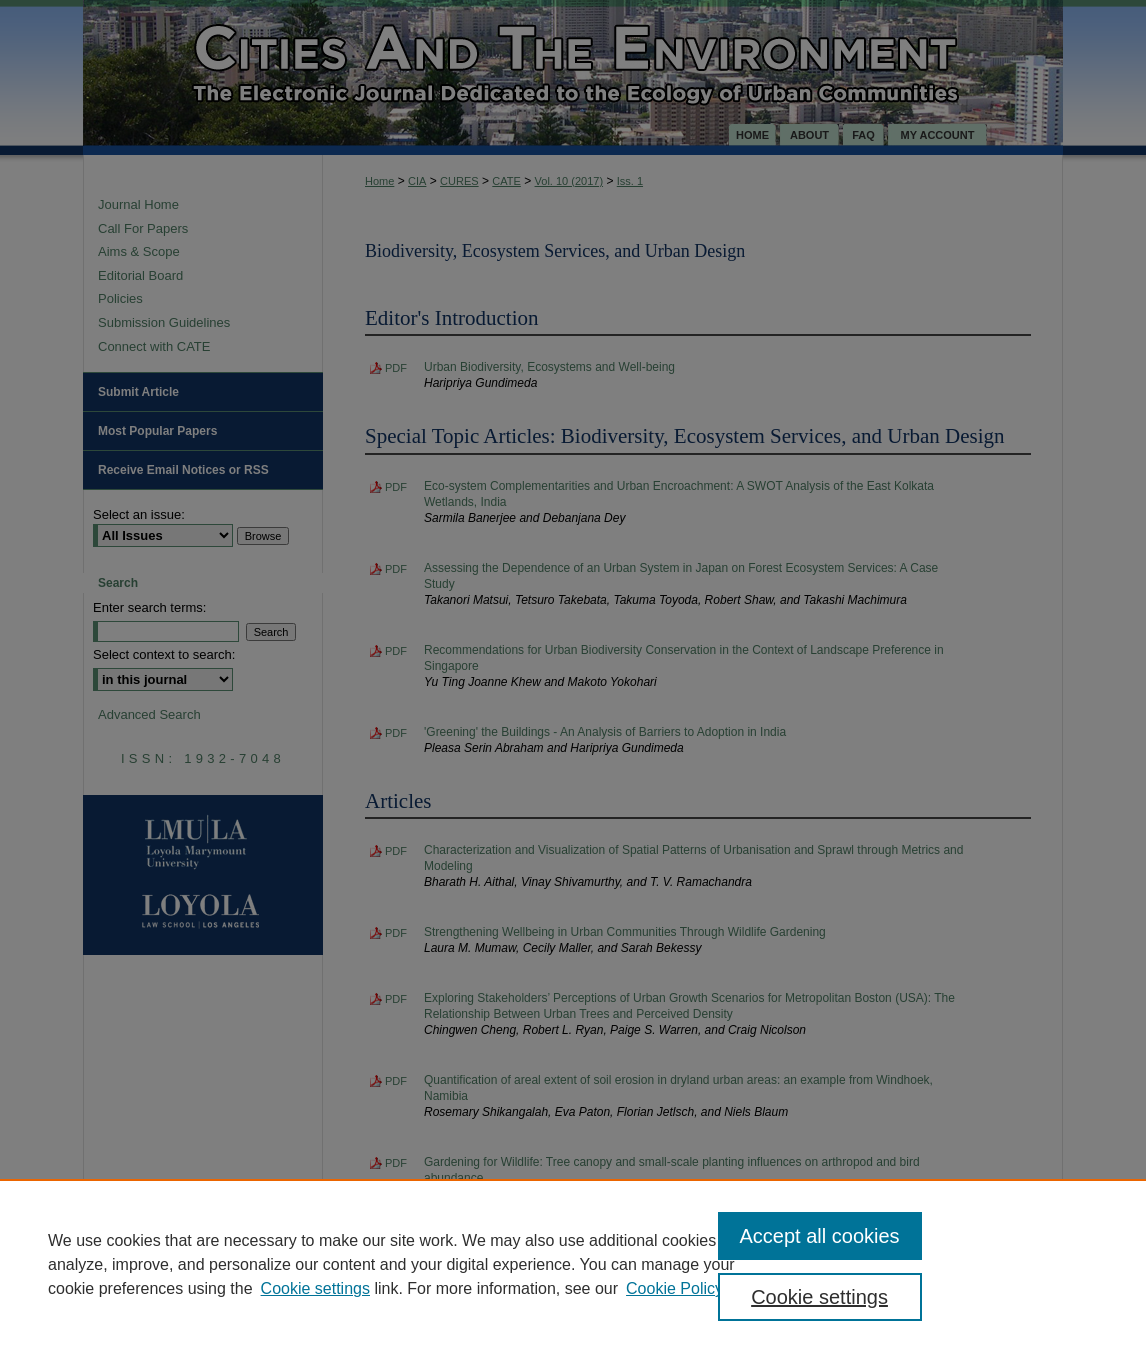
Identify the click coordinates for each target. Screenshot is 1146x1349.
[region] (573, 1264)
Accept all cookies (820, 1236)
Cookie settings (315, 1288)
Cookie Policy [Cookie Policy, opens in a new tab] (674, 1288)
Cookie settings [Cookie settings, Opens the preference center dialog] (819, 1297)
